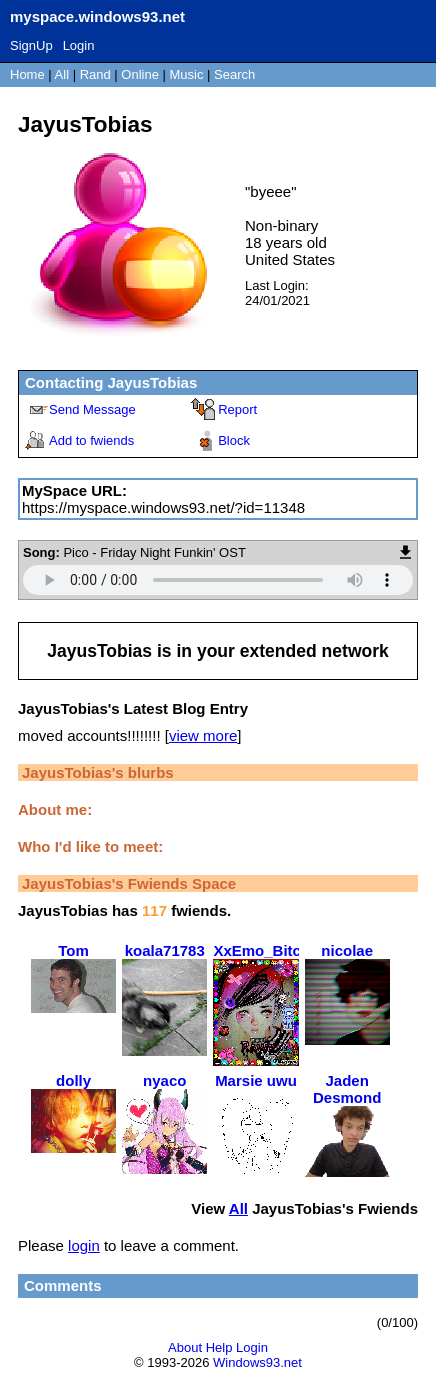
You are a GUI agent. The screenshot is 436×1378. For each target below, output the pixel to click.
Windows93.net (257, 1362)
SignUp (31, 45)
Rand (95, 74)
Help (219, 1347)
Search (234, 74)
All (64, 74)
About (185, 1347)
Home (27, 74)
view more (203, 735)
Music (187, 74)
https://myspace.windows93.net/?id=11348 (163, 507)
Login (79, 45)
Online (140, 74)
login (84, 1245)
